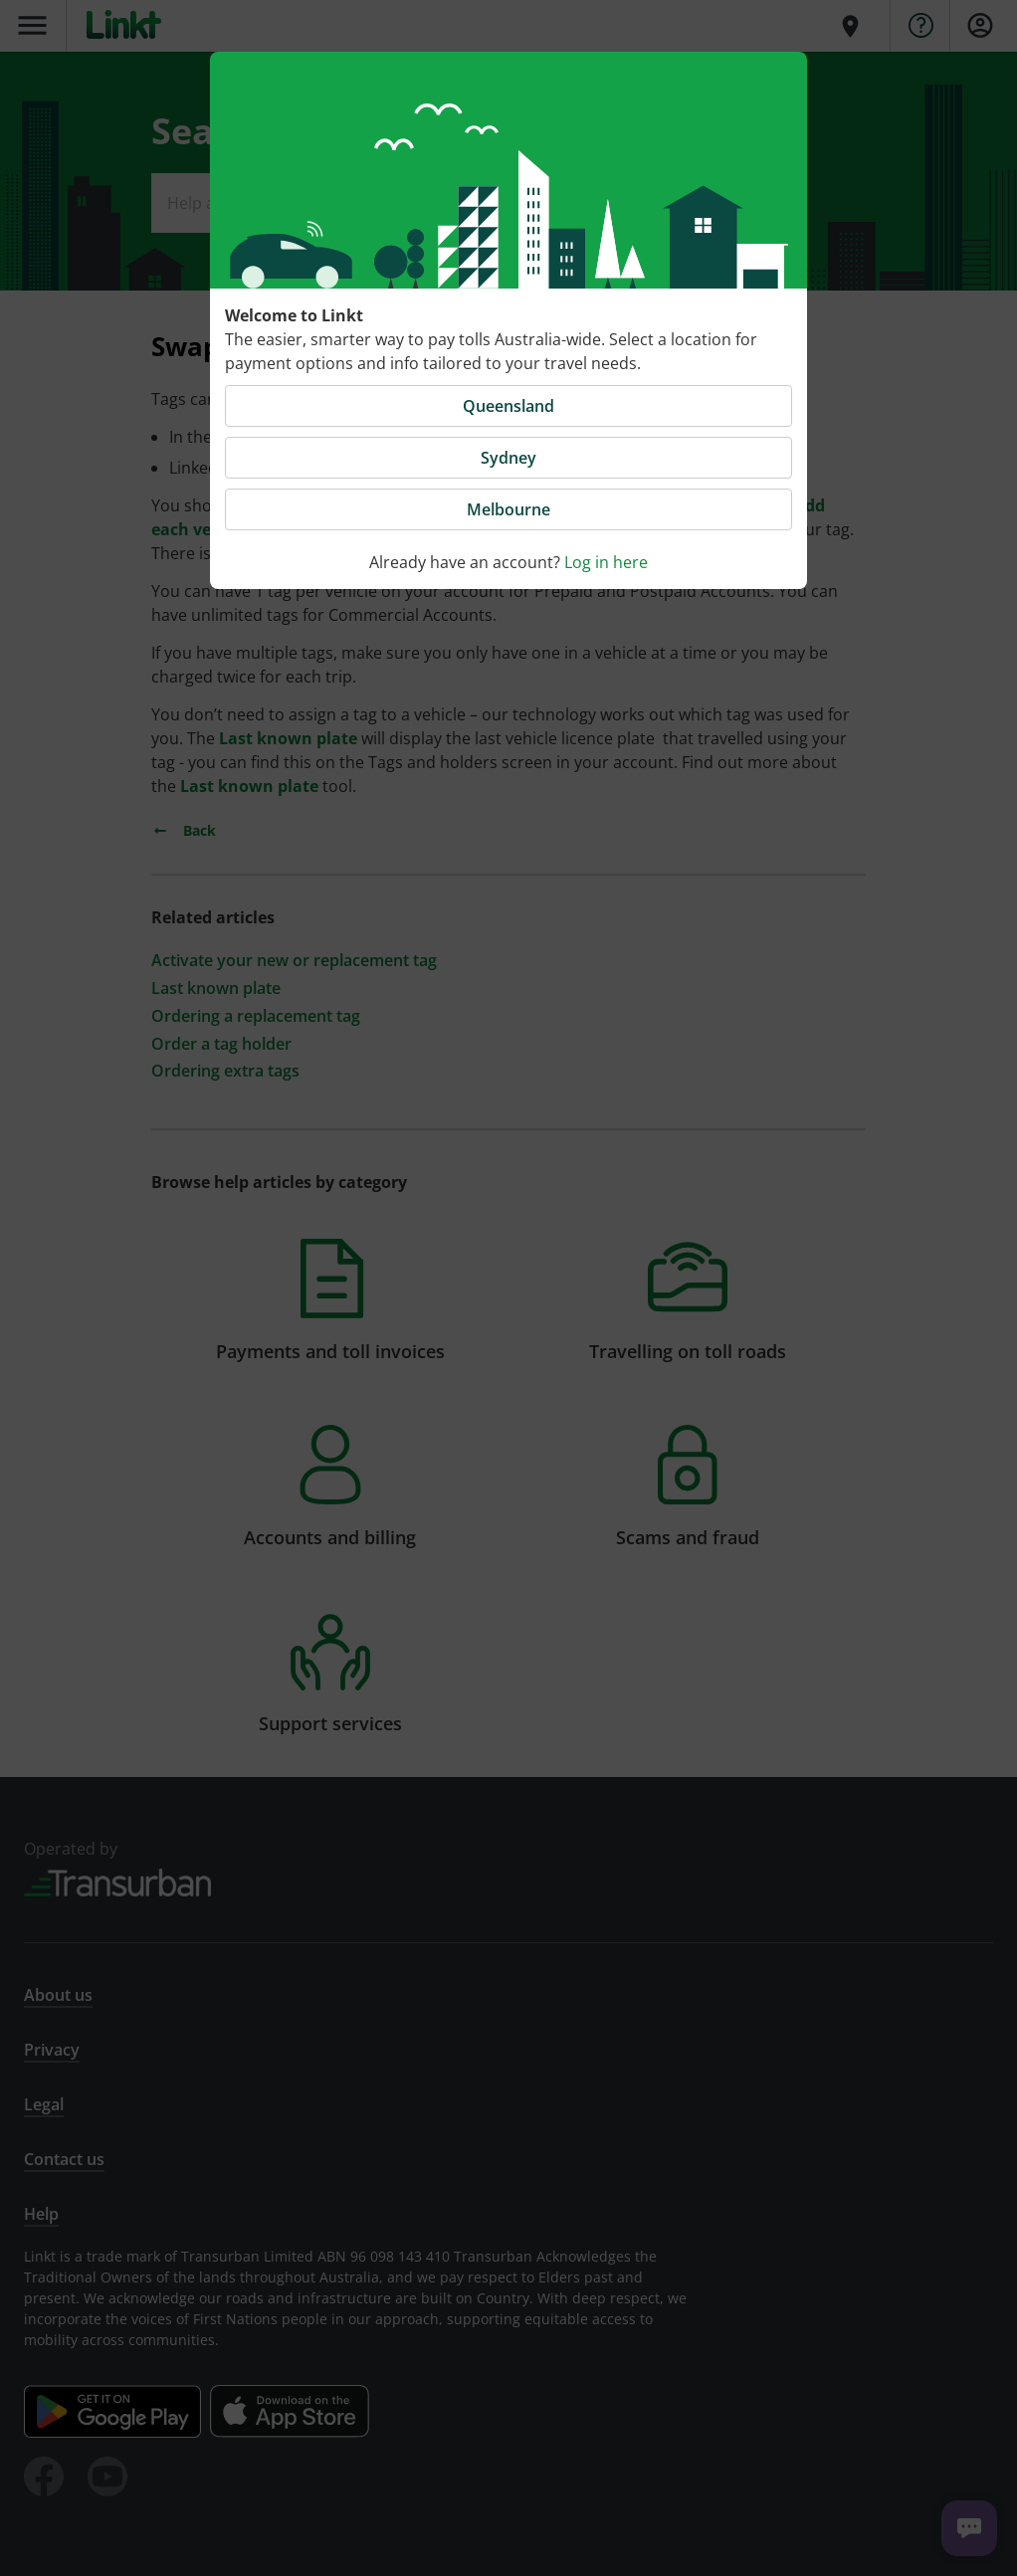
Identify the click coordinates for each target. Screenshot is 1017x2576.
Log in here (606, 562)
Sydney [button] (508, 458)
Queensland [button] (508, 406)
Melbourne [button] (508, 509)
